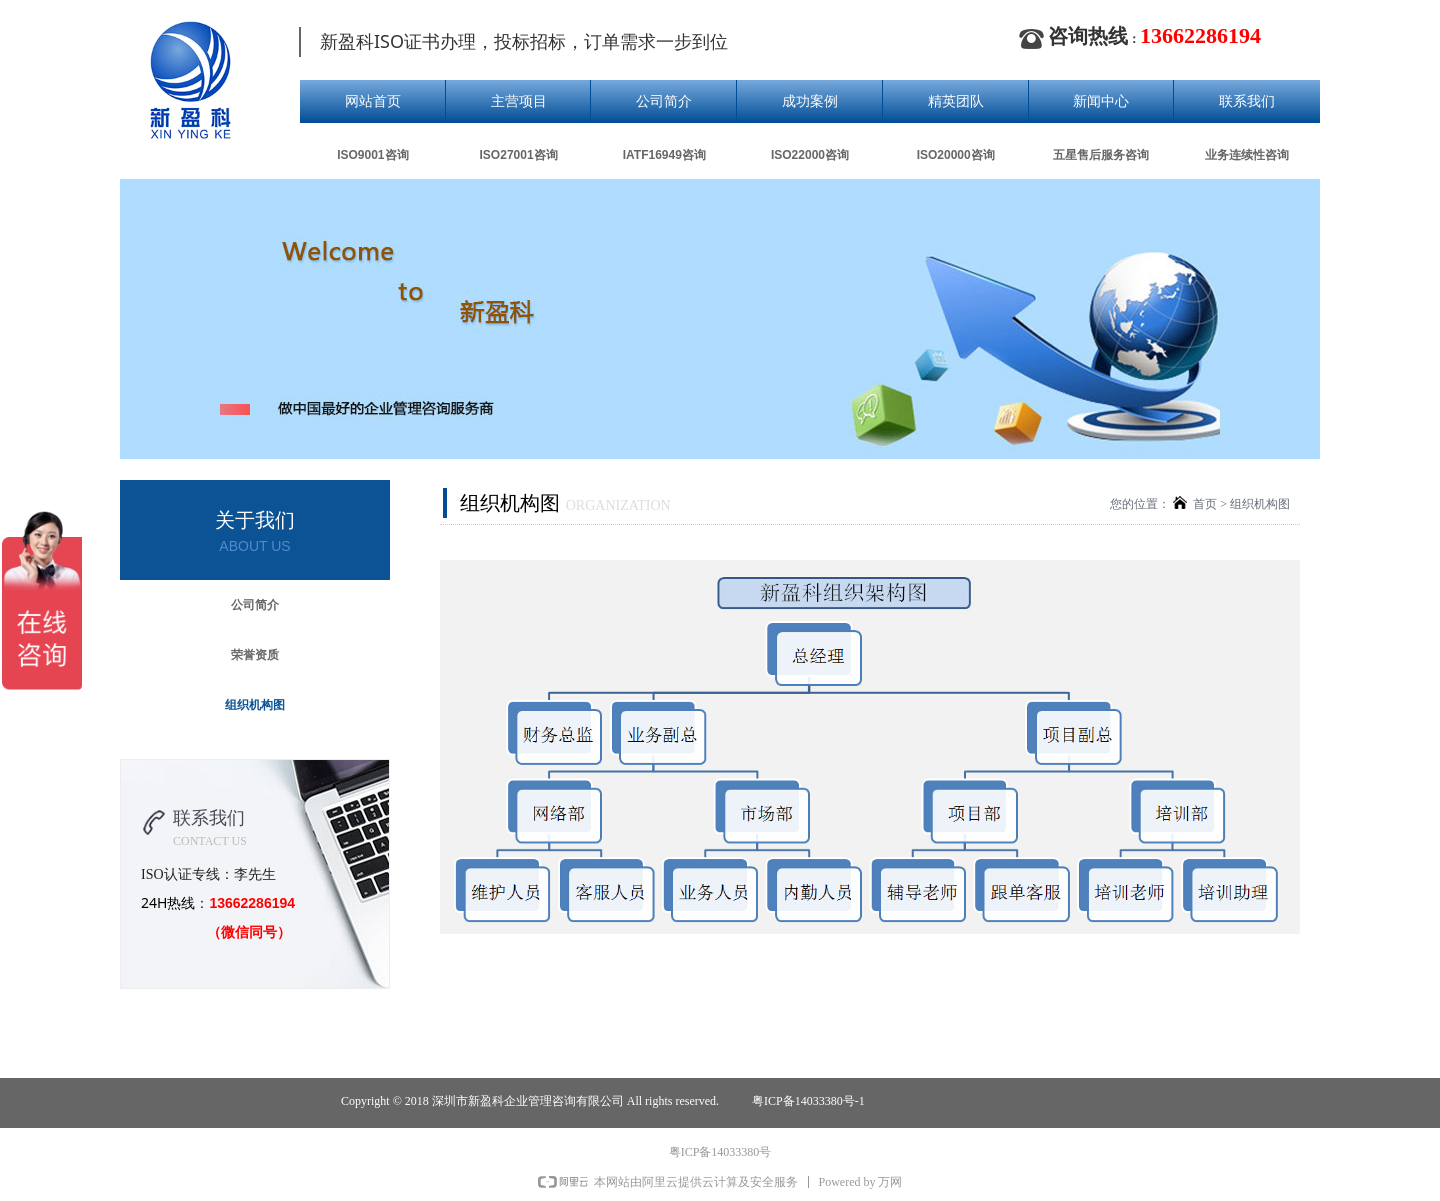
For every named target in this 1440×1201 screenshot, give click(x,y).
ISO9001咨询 (372, 155)
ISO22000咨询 (810, 155)
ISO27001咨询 (519, 155)
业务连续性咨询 (1247, 155)
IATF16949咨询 (664, 155)
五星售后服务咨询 (1101, 155)
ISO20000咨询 (956, 155)
